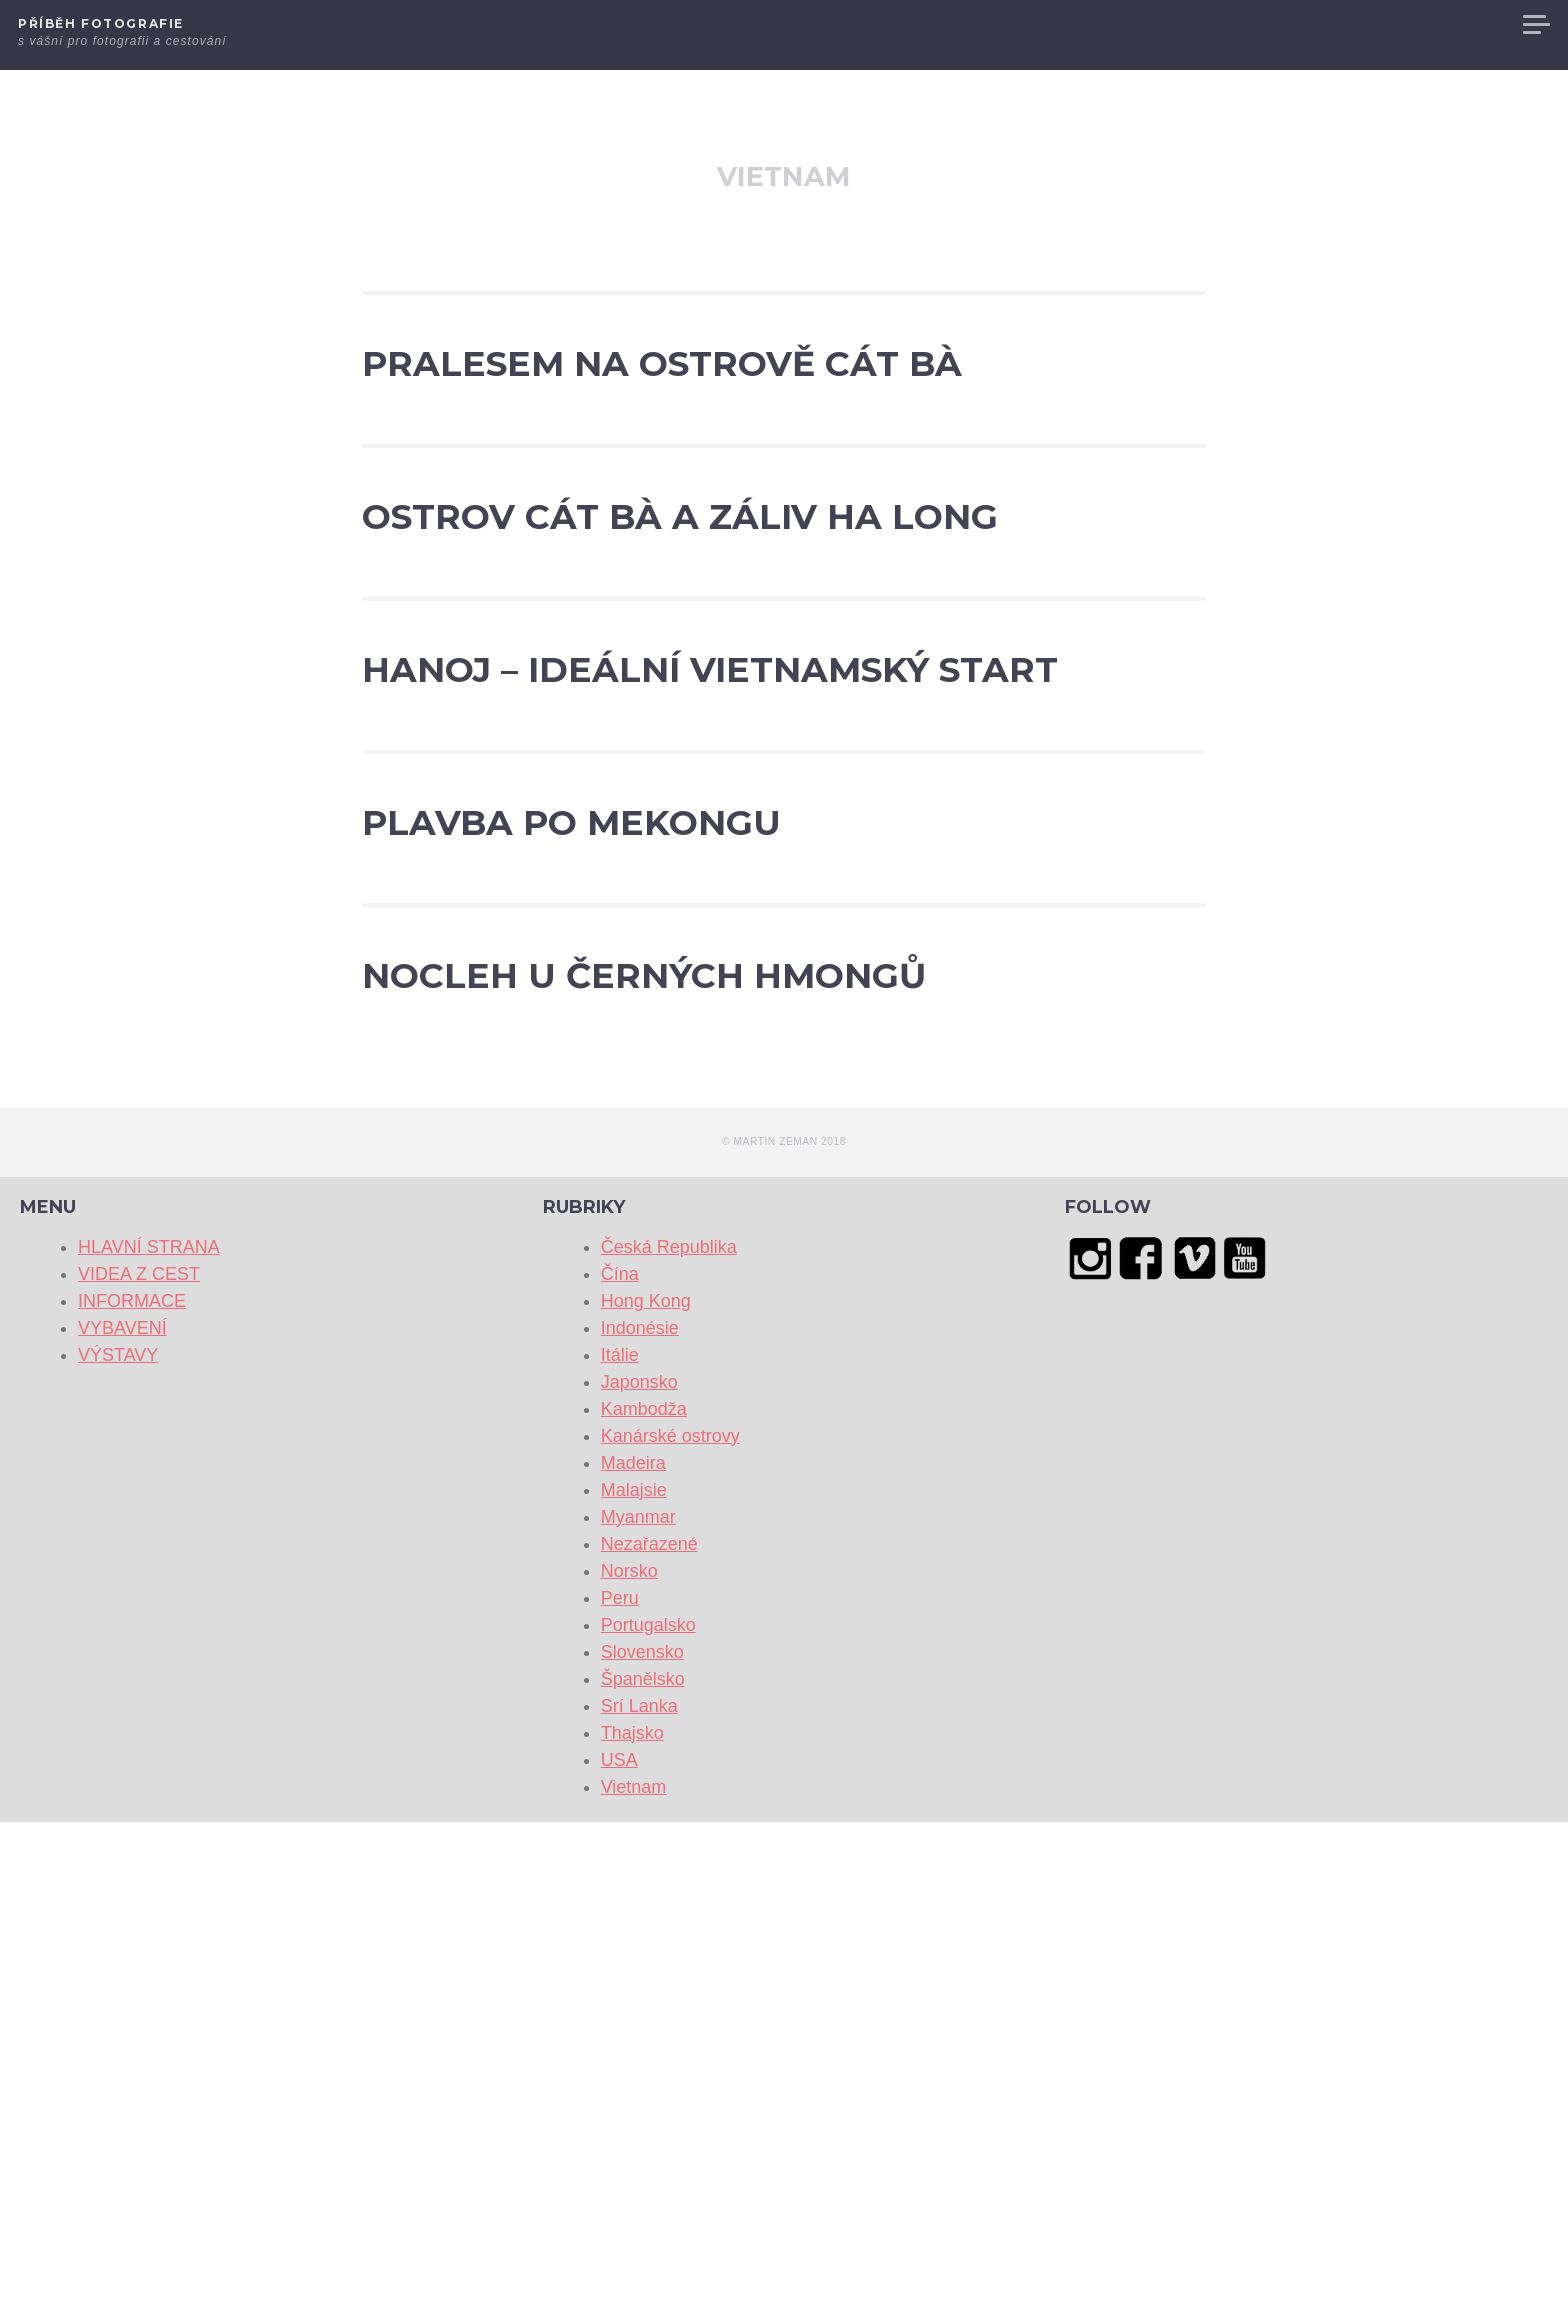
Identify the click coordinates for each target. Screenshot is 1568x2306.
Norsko (629, 2055)
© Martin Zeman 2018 (784, 1626)
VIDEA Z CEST (1165, 24)
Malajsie (634, 1974)
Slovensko (642, 2136)
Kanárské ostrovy (670, 1920)
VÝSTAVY (1472, 24)
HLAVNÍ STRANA (1035, 24)
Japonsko (639, 1866)
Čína (620, 1758)
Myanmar (638, 2001)
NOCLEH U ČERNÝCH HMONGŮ (712, 1401)
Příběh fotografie (101, 23)
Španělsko (643, 2163)
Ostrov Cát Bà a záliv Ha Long (685, 682)
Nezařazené (649, 2028)
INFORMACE (1281, 24)
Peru (620, 2082)
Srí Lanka (639, 2190)
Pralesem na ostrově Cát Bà (672, 420)
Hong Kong (646, 1785)
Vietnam (634, 2271)
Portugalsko (648, 2109)
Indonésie (640, 1812)
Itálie (620, 1839)
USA (619, 2244)
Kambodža (644, 1893)
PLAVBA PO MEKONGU (766, 1173)
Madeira (633, 1947)
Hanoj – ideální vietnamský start (717, 944)
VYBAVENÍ (1383, 24)
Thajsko (632, 2217)
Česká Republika (669, 1731)
